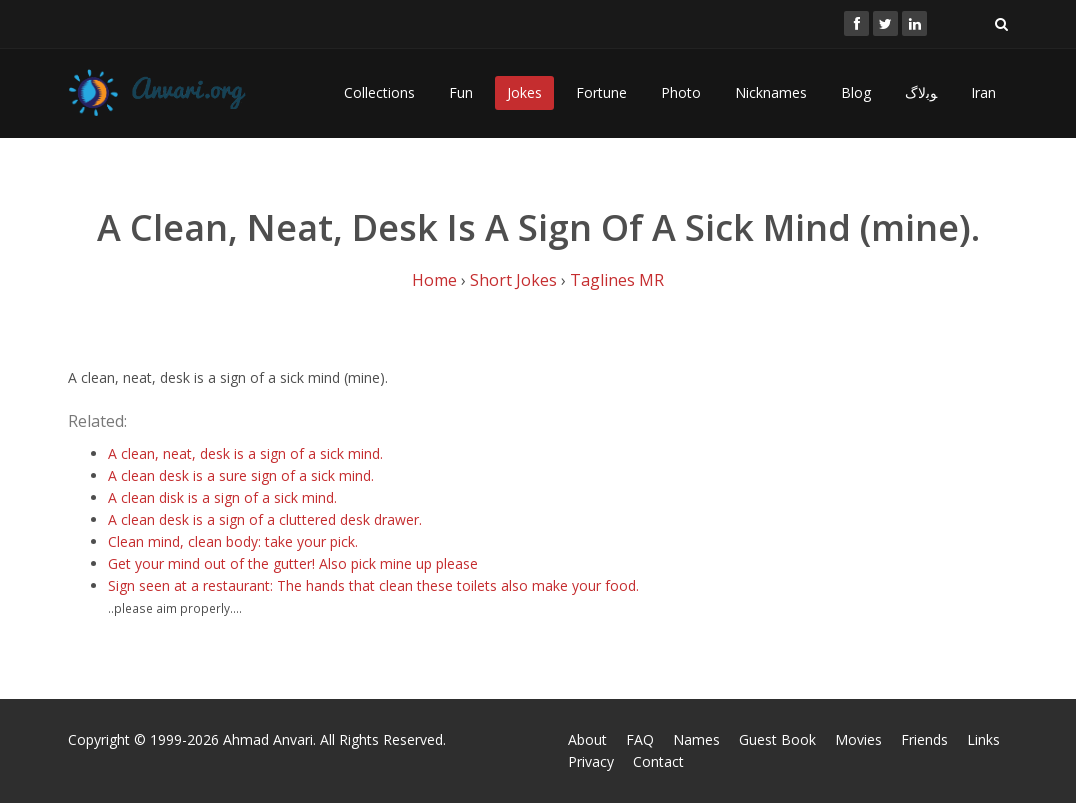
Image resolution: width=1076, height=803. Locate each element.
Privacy (591, 761)
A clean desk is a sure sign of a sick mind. (241, 475)
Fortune (601, 92)
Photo (681, 92)
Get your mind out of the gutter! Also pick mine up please (293, 563)
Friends (924, 739)
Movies (858, 739)
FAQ (640, 739)
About (587, 739)
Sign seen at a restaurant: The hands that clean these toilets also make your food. (373, 585)
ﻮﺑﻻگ (921, 92)
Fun (461, 92)
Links (983, 739)
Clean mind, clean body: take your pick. (233, 541)
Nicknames (771, 92)
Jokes (524, 92)
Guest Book (777, 739)
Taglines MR (617, 280)
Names (696, 739)
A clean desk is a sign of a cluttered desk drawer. (265, 519)
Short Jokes (513, 280)
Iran (983, 92)
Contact (658, 761)
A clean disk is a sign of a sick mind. (222, 497)
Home (434, 280)
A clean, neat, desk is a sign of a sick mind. (245, 453)
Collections (379, 92)
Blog (856, 92)
